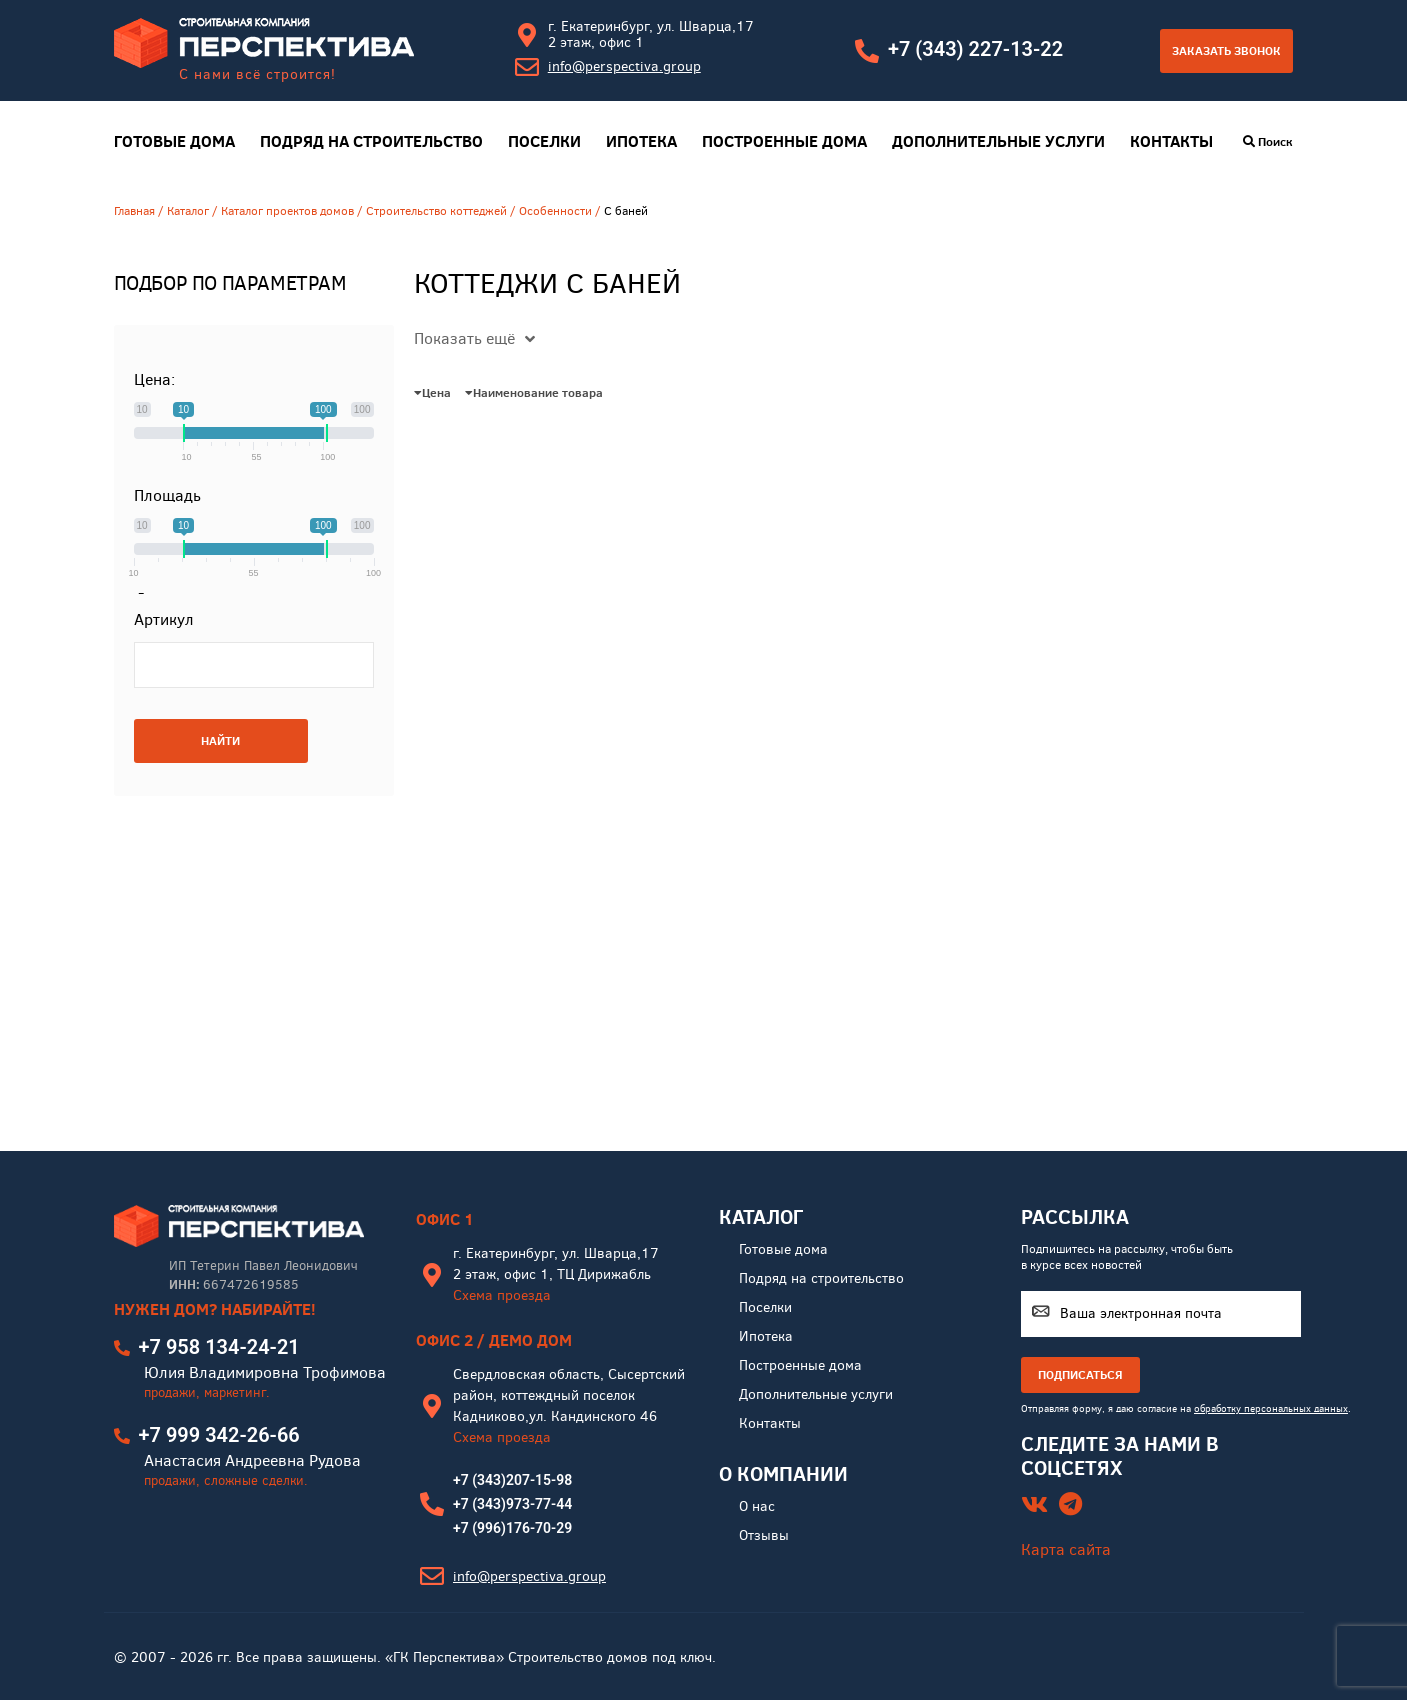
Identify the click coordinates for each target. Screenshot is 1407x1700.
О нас (757, 1506)
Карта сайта (1066, 1549)
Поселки (544, 141)
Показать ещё (474, 338)
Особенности (555, 211)
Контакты (1171, 141)
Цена (432, 392)
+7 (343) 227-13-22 (975, 49)
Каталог (188, 211)
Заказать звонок (1226, 50)
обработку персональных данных (1271, 1408)
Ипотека (641, 141)
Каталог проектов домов (287, 211)
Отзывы (764, 1535)
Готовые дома (174, 141)
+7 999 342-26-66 (219, 1435)
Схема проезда (502, 1295)
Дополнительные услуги (998, 141)
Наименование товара (534, 392)
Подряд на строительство (371, 141)
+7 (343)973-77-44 (512, 1504)
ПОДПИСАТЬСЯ (1080, 1374)
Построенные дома (784, 141)
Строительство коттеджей (436, 211)
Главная (134, 211)
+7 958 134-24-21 (219, 1347)
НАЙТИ (220, 740)
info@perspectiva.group (624, 66)
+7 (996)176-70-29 (512, 1528)
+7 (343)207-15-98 (512, 1480)
